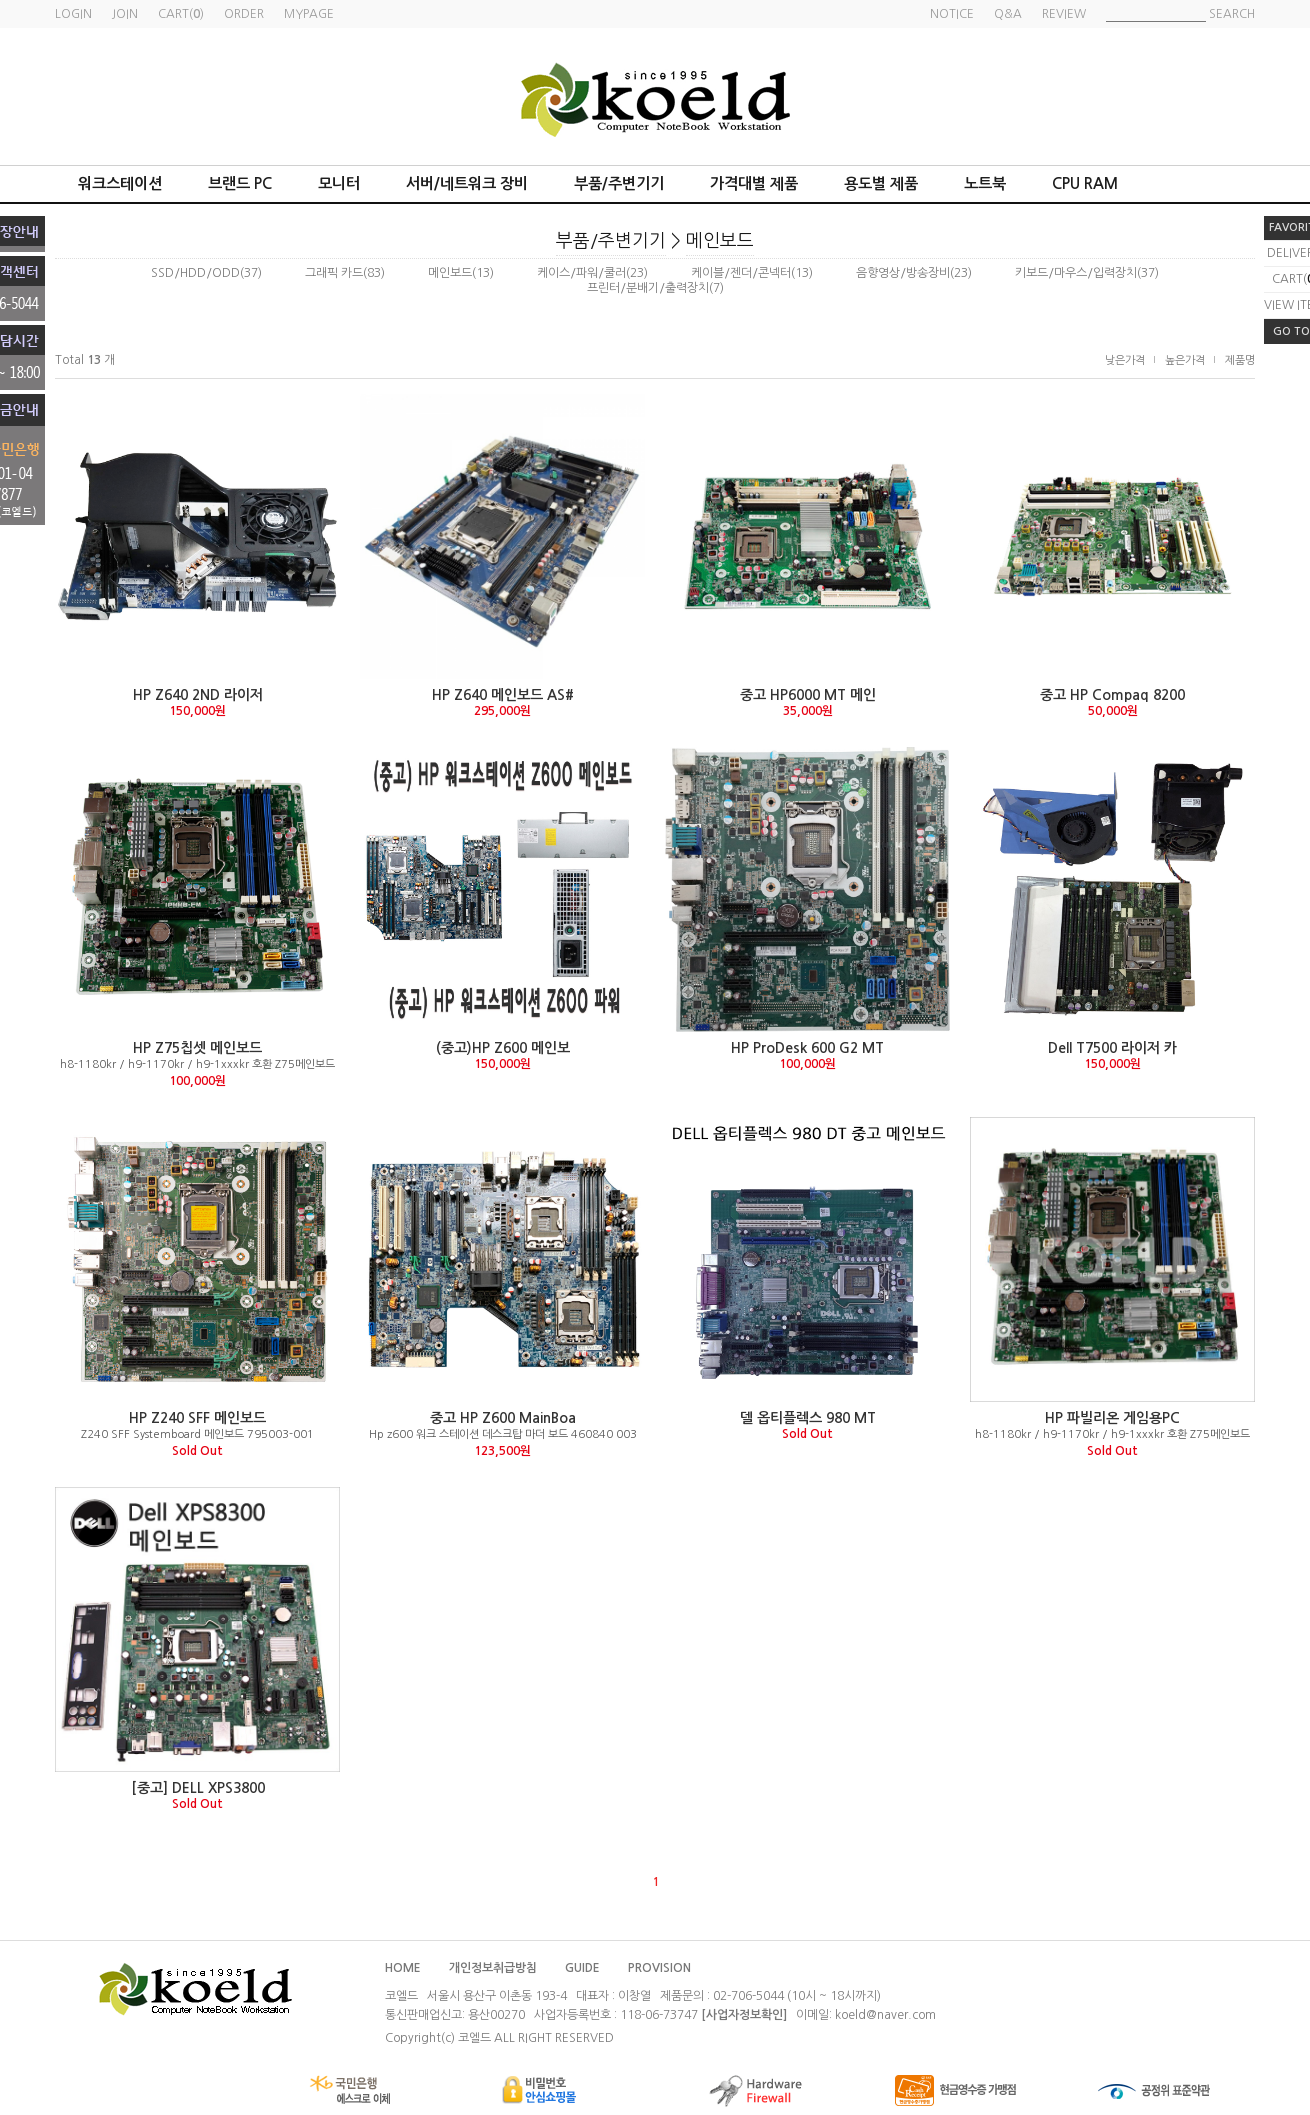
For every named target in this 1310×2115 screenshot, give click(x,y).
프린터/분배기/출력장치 (648, 288)
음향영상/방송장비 (903, 273)
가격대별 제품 (754, 183)
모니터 (339, 183)
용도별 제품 (881, 183)
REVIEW (1064, 14)
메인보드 (720, 241)
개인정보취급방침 (493, 1968)
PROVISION (659, 1968)
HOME (403, 1968)
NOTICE (952, 14)
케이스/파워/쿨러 (581, 273)
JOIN (125, 14)
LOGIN (73, 14)
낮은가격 (1125, 360)
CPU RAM (1085, 183)
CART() (181, 14)
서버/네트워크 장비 (467, 183)
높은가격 (1185, 360)
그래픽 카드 (334, 273)
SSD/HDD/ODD (195, 273)
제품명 (1240, 360)
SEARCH (1232, 14)
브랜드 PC (240, 183)
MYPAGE (309, 14)
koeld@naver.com (885, 2015)
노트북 (985, 183)
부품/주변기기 (619, 183)
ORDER (244, 14)
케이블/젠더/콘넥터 (741, 273)
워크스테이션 (120, 183)
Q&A (1008, 14)
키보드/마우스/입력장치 (1076, 273)
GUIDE (582, 1968)
